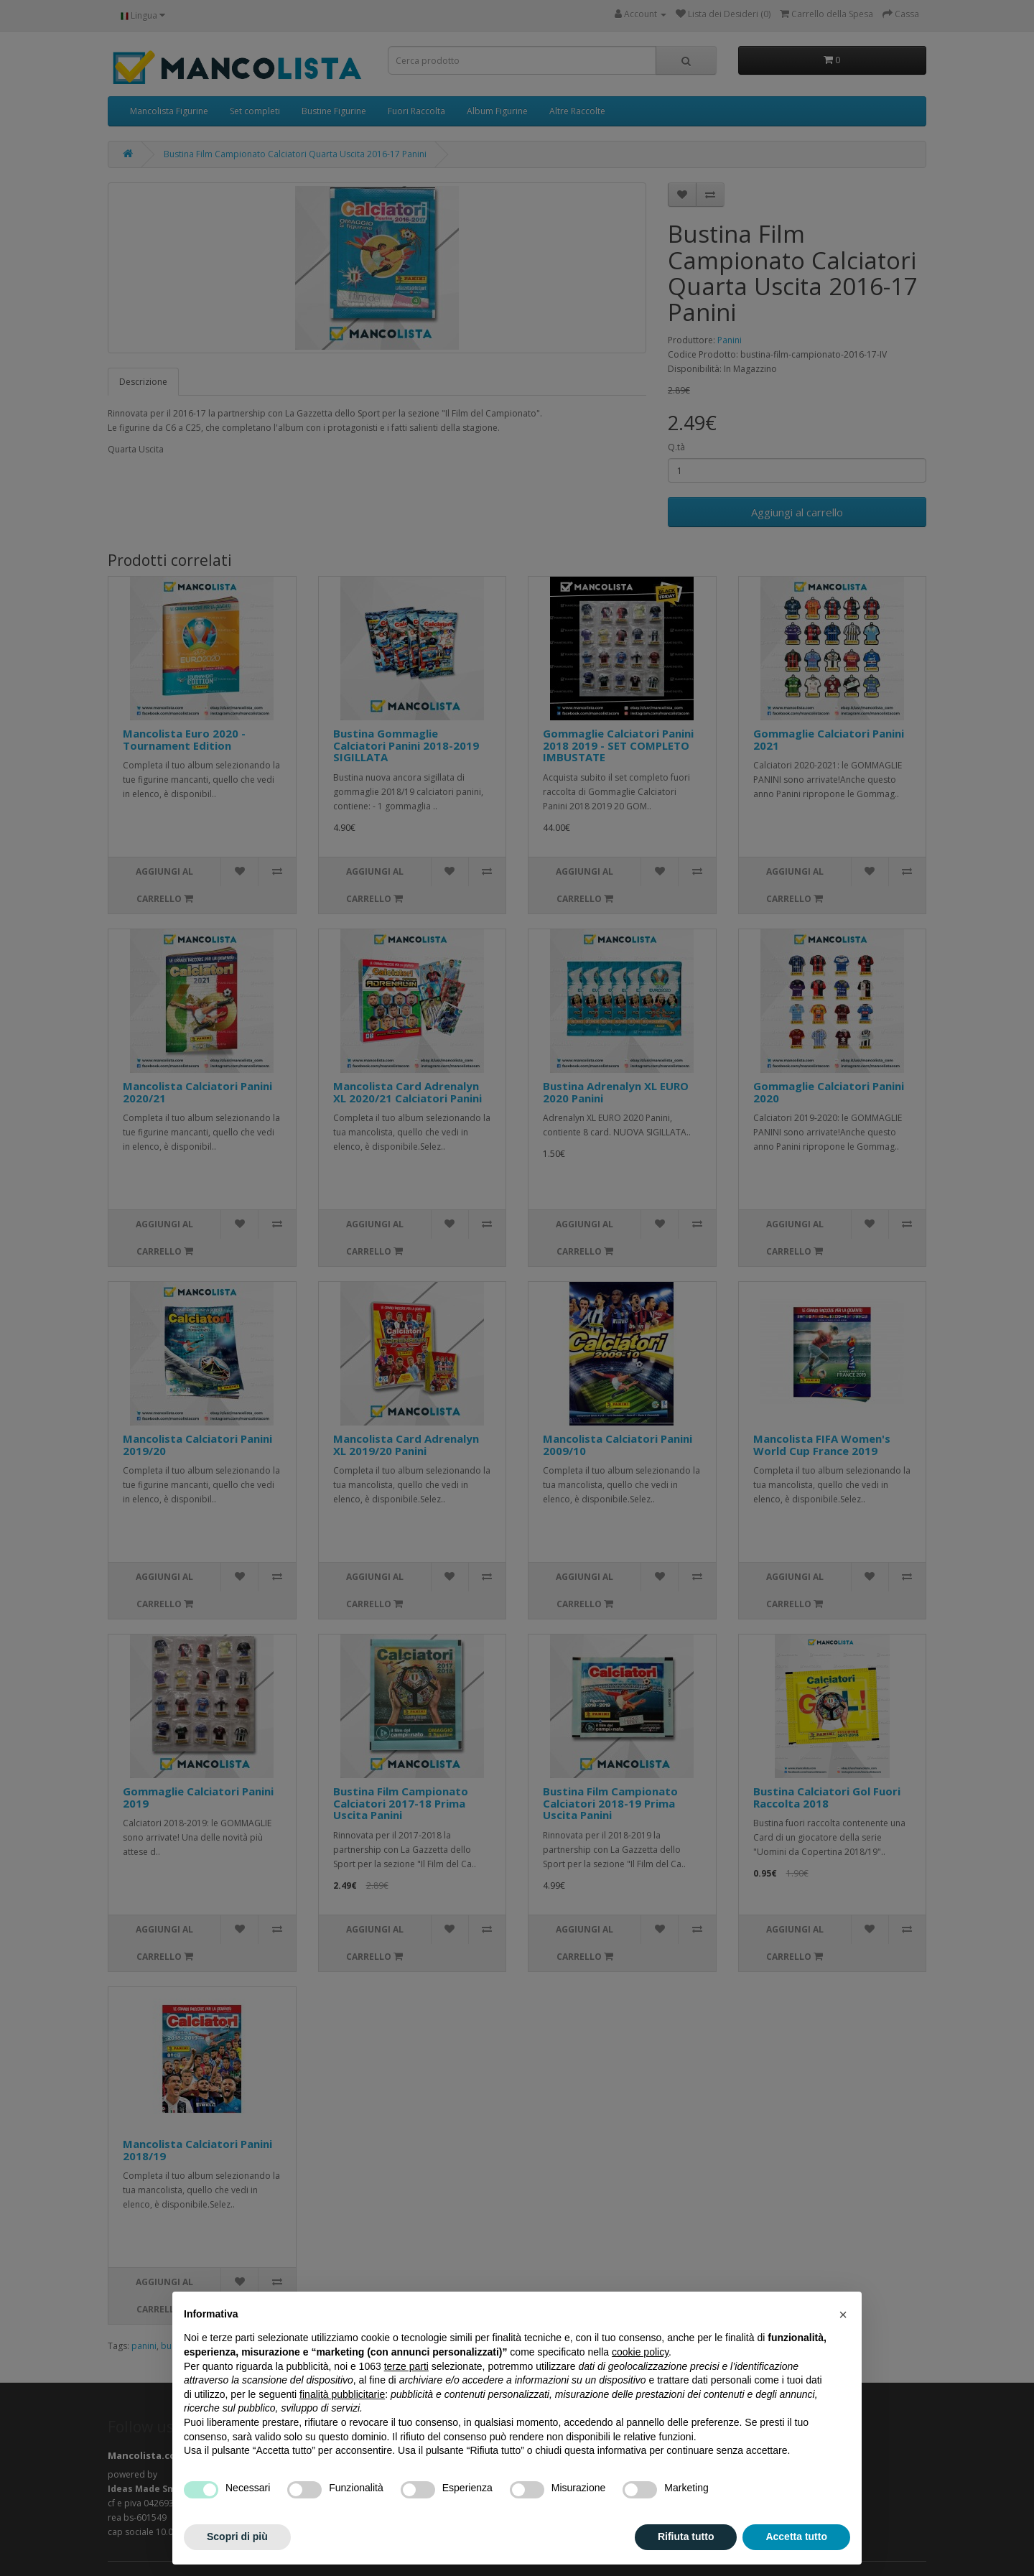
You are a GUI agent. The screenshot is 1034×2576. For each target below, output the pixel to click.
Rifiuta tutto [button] (686, 2536)
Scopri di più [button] (237, 2536)
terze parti (406, 2366)
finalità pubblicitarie (342, 2394)
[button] (843, 2314)
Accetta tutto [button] (796, 2536)
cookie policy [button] (640, 2352)
